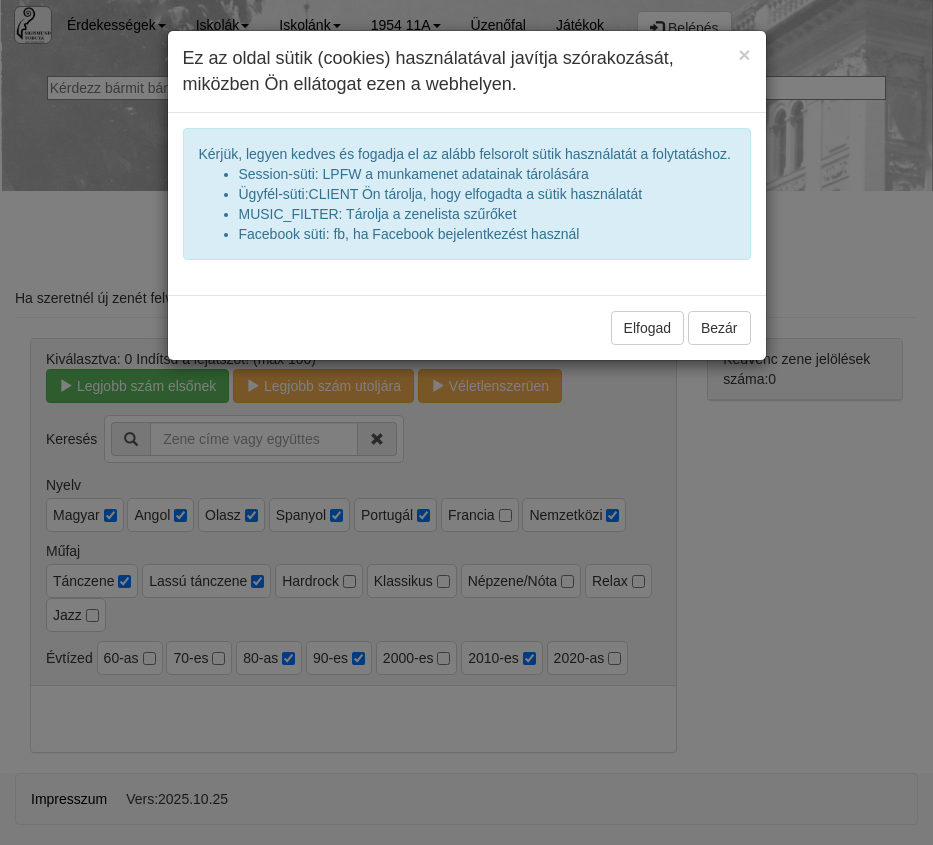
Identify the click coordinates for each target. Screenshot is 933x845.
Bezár (719, 328)
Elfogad (647, 328)
